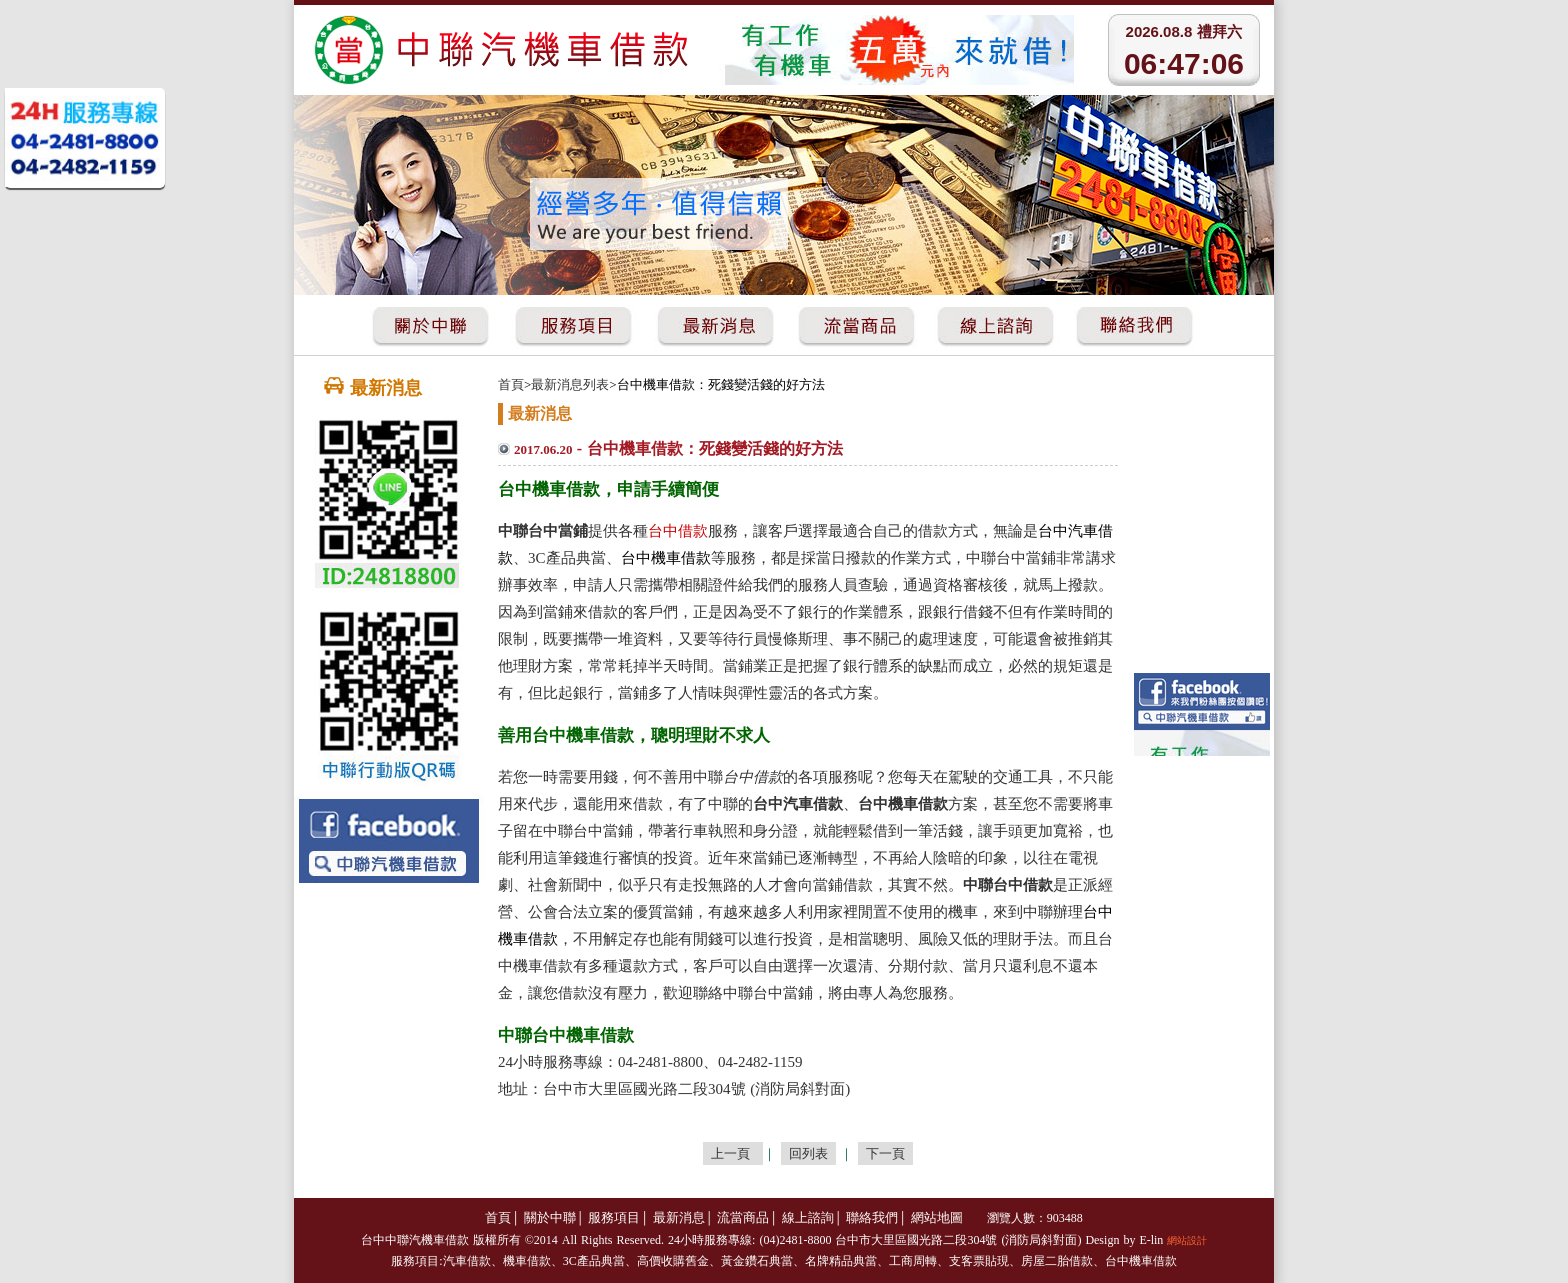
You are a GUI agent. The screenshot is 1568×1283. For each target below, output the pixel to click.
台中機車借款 (1141, 1261)
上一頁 (733, 1153)
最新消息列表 (570, 384)
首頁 (511, 384)
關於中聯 (550, 1217)
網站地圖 (937, 1217)
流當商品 (743, 1217)
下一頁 (885, 1153)
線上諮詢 (808, 1217)
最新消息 (679, 1217)
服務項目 (614, 1217)
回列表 (808, 1153)
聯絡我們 (872, 1217)
